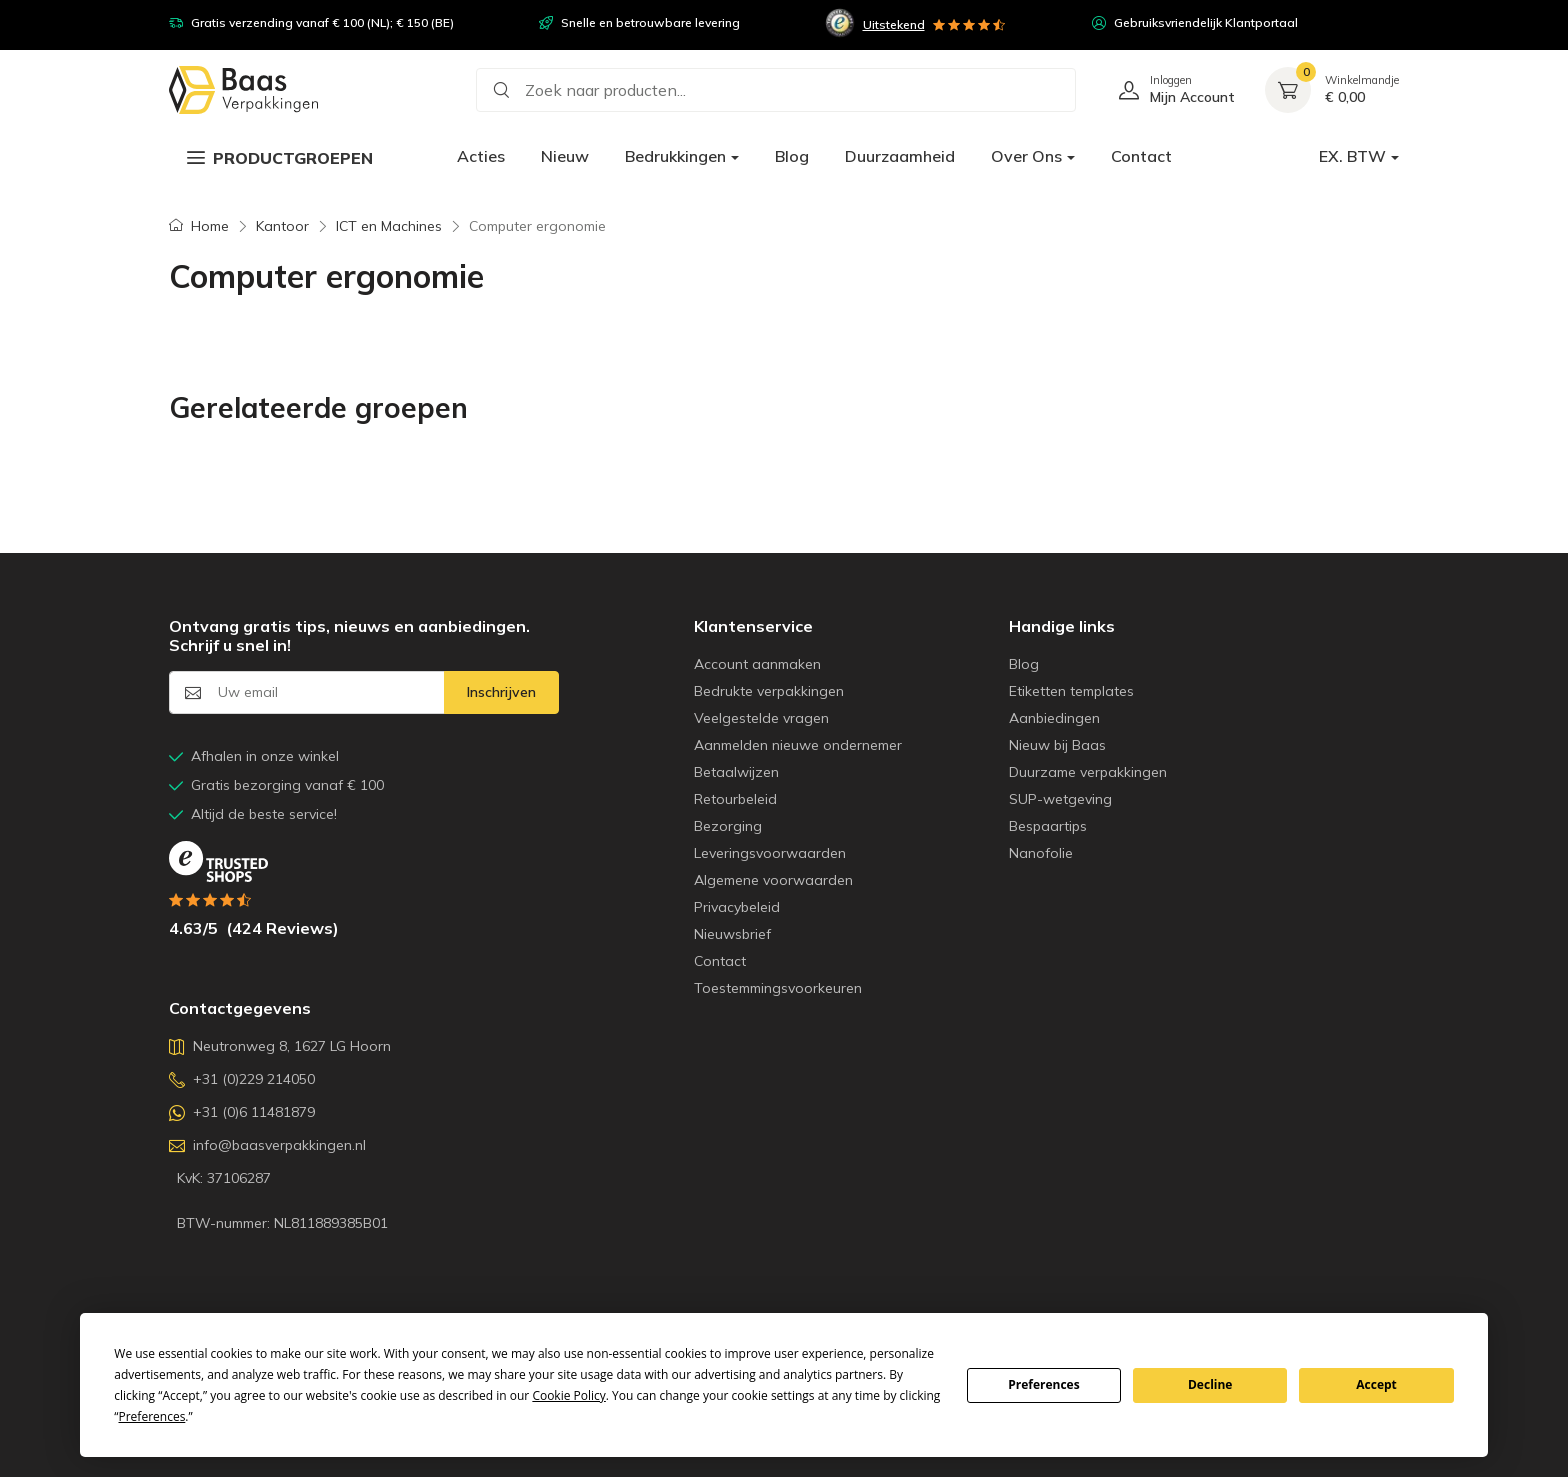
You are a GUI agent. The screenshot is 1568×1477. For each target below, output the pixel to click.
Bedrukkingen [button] (675, 156)
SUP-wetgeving (1060, 799)
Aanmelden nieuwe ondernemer (798, 745)
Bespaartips (1048, 826)
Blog (792, 156)
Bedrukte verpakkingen (769, 691)
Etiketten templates (1071, 691)
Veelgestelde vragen (761, 718)
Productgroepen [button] (280, 158)
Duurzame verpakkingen (1088, 772)
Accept (1376, 1384)
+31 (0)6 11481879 (242, 1112)
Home (210, 226)
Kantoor (282, 226)
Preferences (1043, 1384)
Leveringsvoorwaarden (770, 853)
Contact (1141, 156)
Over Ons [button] (1026, 156)
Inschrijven (501, 692)
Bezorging (728, 826)
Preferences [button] (152, 1416)
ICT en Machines (389, 226)
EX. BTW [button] (1352, 156)
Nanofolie (1041, 853)
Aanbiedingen (1054, 718)
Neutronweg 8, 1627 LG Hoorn (280, 1046)
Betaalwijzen (736, 772)
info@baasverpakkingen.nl (267, 1145)
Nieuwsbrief (732, 934)
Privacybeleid (737, 907)
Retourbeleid (735, 799)
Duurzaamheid (900, 156)
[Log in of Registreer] (1170, 90)
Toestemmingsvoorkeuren (778, 988)
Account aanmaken (757, 664)
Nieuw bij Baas (1057, 745)
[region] (784, 19)
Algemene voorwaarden (773, 880)
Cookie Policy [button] (568, 1395)
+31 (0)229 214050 (242, 1079)
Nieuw (565, 156)
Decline (1210, 1384)
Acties (481, 156)
